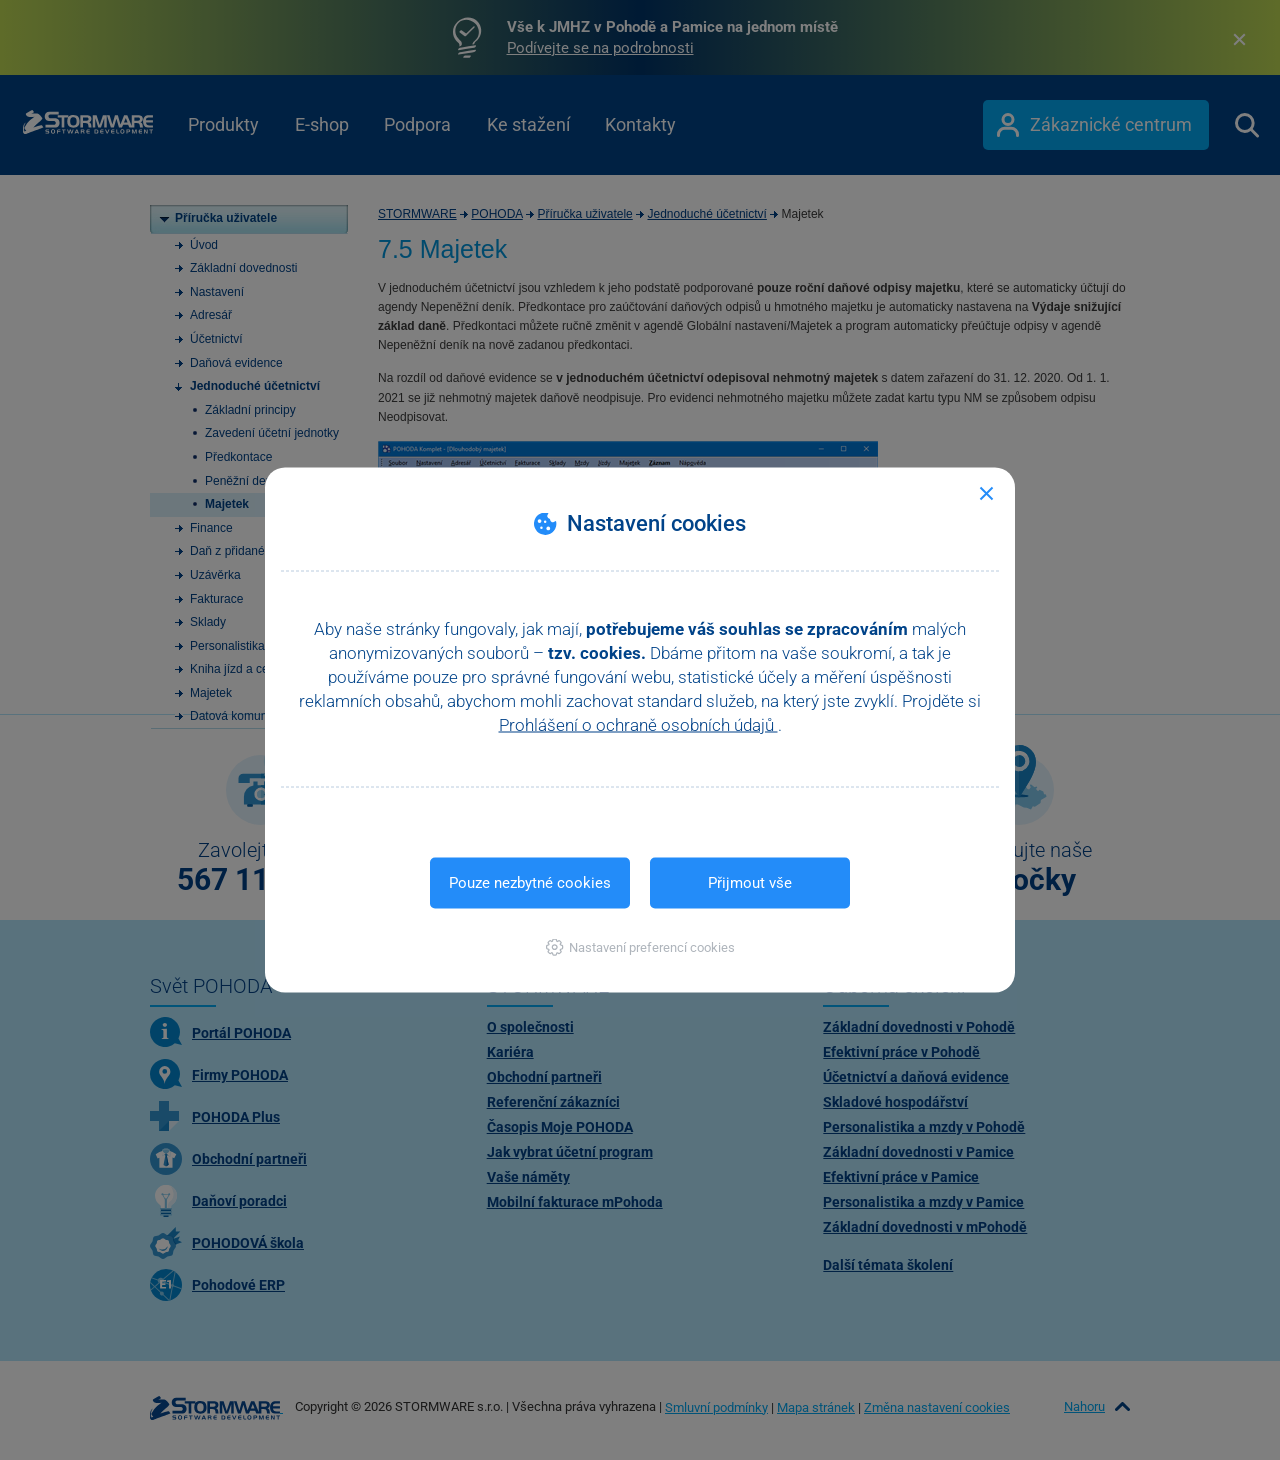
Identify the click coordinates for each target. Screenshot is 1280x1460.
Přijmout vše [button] (750, 883)
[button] (640, 947)
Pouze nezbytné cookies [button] (530, 883)
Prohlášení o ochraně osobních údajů (638, 725)
